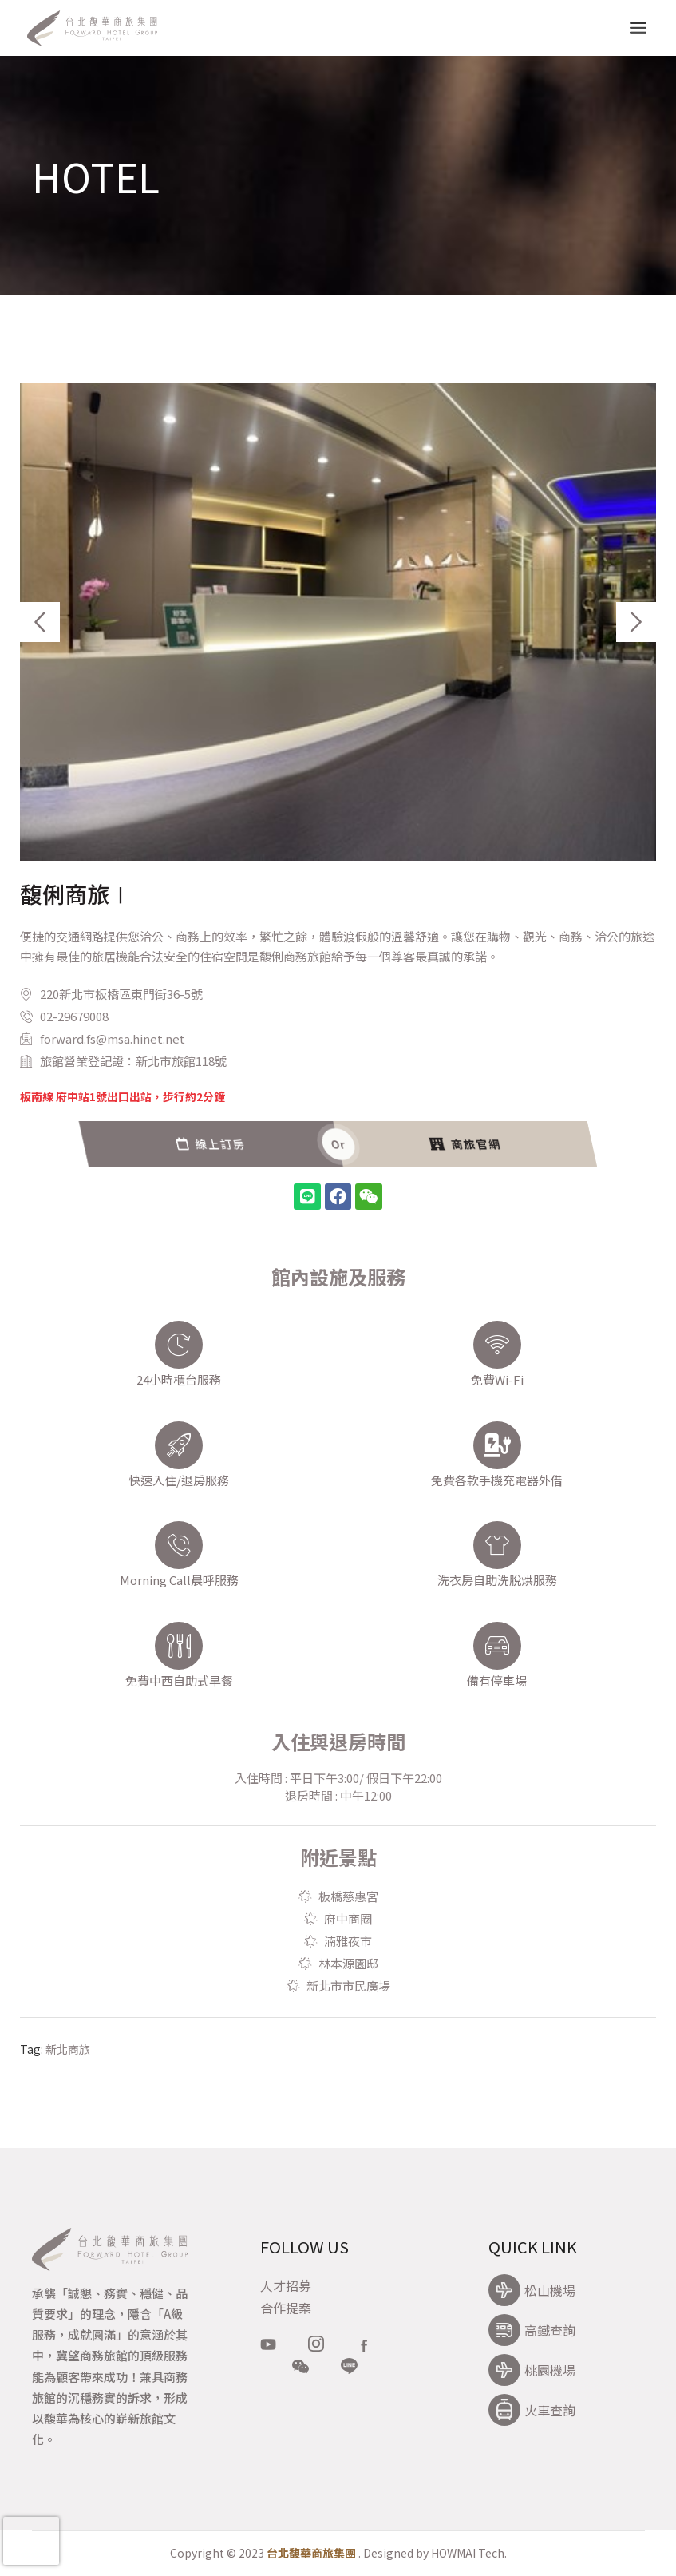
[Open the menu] (638, 28)
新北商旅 (67, 2049)
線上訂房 (518, 1144)
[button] (40, 622)
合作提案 (285, 2307)
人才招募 (285, 2285)
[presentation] (31, 2541)
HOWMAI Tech (467, 2553)
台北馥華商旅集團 (311, 2553)
